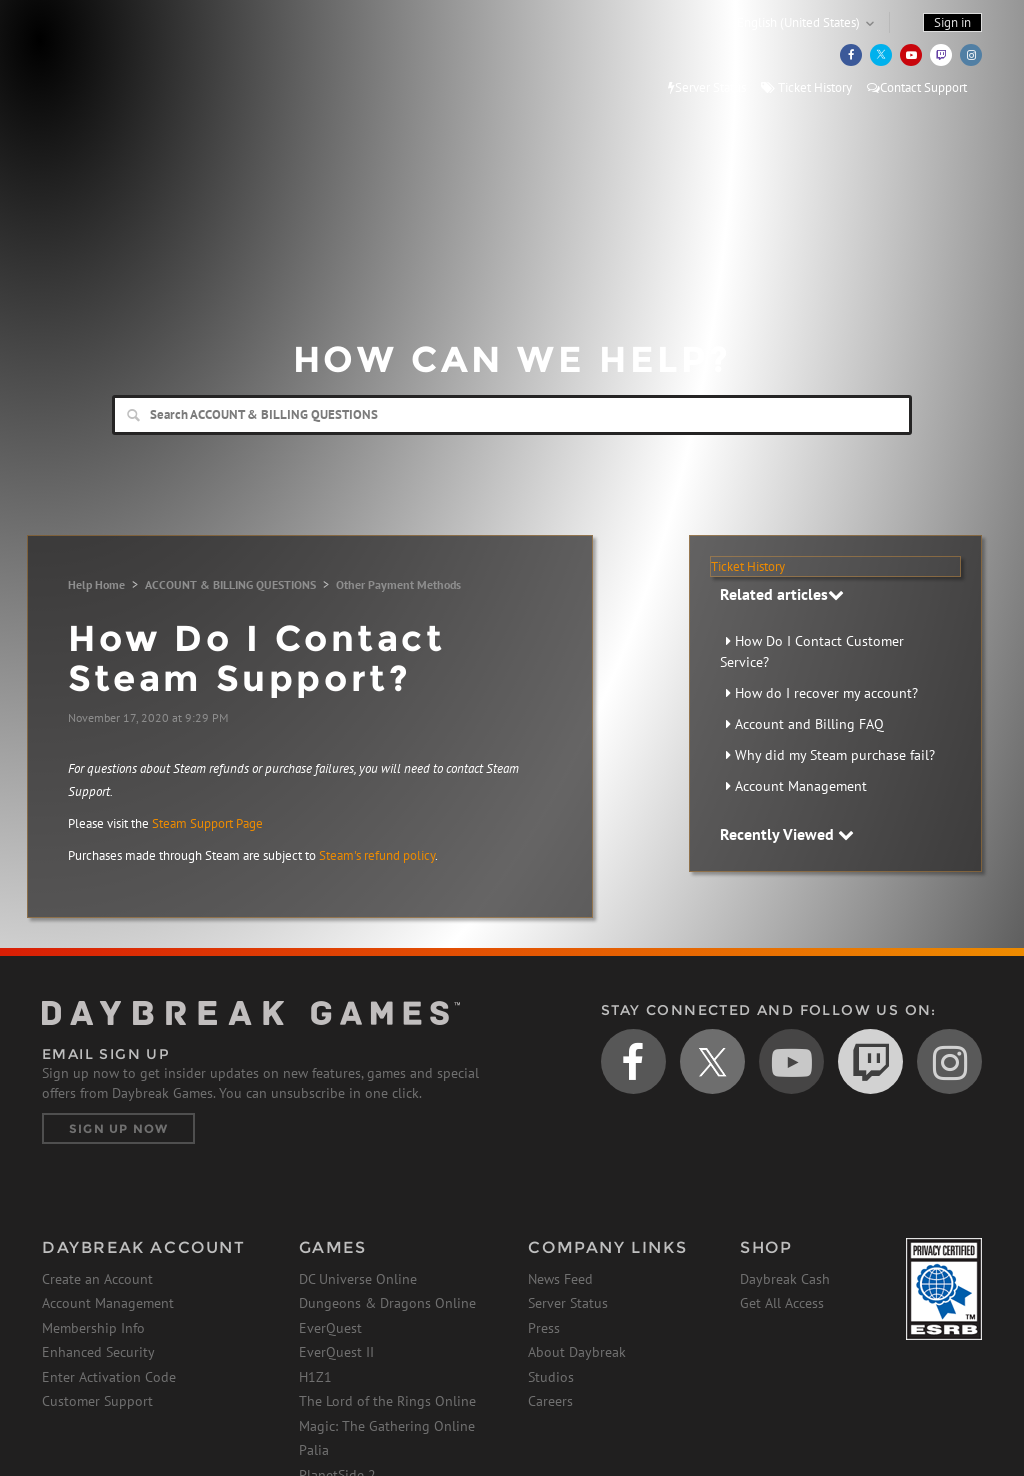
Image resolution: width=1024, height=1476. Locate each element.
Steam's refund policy (377, 855)
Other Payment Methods (398, 584)
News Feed (560, 1279)
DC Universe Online (358, 1279)
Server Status (707, 87)
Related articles (782, 594)
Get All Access (782, 1303)
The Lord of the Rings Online (387, 1401)
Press (544, 1328)
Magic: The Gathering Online (387, 1426)
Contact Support (917, 87)
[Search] (512, 415)
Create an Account (97, 1279)
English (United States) (798, 22)
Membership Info (93, 1328)
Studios (551, 1377)
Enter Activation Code (109, 1377)
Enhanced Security (98, 1352)
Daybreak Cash (785, 1279)
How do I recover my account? (826, 693)
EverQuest (330, 1328)
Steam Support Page (207, 823)
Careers (550, 1401)
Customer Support (97, 1401)
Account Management (801, 786)
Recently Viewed (787, 834)
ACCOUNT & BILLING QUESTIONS (230, 584)
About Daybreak (577, 1352)
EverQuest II (336, 1352)
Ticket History (806, 87)
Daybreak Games (132, 57)
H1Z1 (315, 1377)
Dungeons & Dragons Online (387, 1303)
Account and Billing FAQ (809, 724)
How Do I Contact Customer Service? (812, 651)
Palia (314, 1450)
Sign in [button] (952, 22)
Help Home (96, 584)
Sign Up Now (118, 1128)
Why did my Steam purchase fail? (835, 755)
